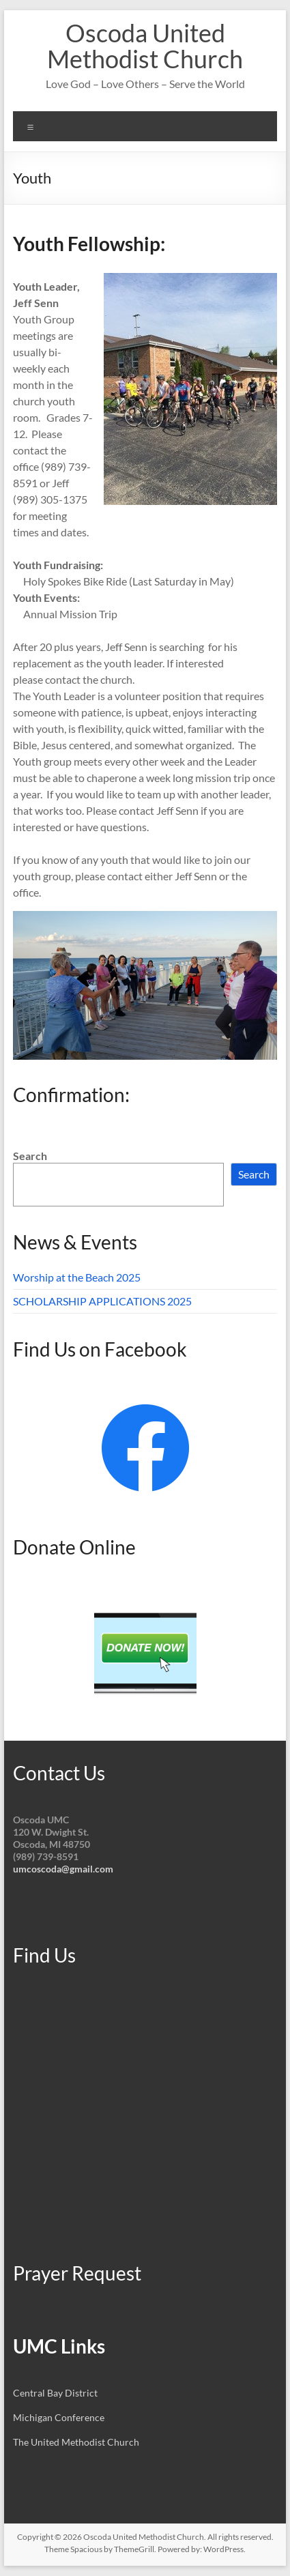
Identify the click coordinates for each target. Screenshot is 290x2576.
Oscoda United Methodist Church (145, 46)
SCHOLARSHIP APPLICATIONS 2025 (102, 1300)
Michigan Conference (58, 2417)
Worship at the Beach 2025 (77, 1277)
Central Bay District (55, 2393)
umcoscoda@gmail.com (63, 1869)
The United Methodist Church (76, 2442)
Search (30, 1155)
